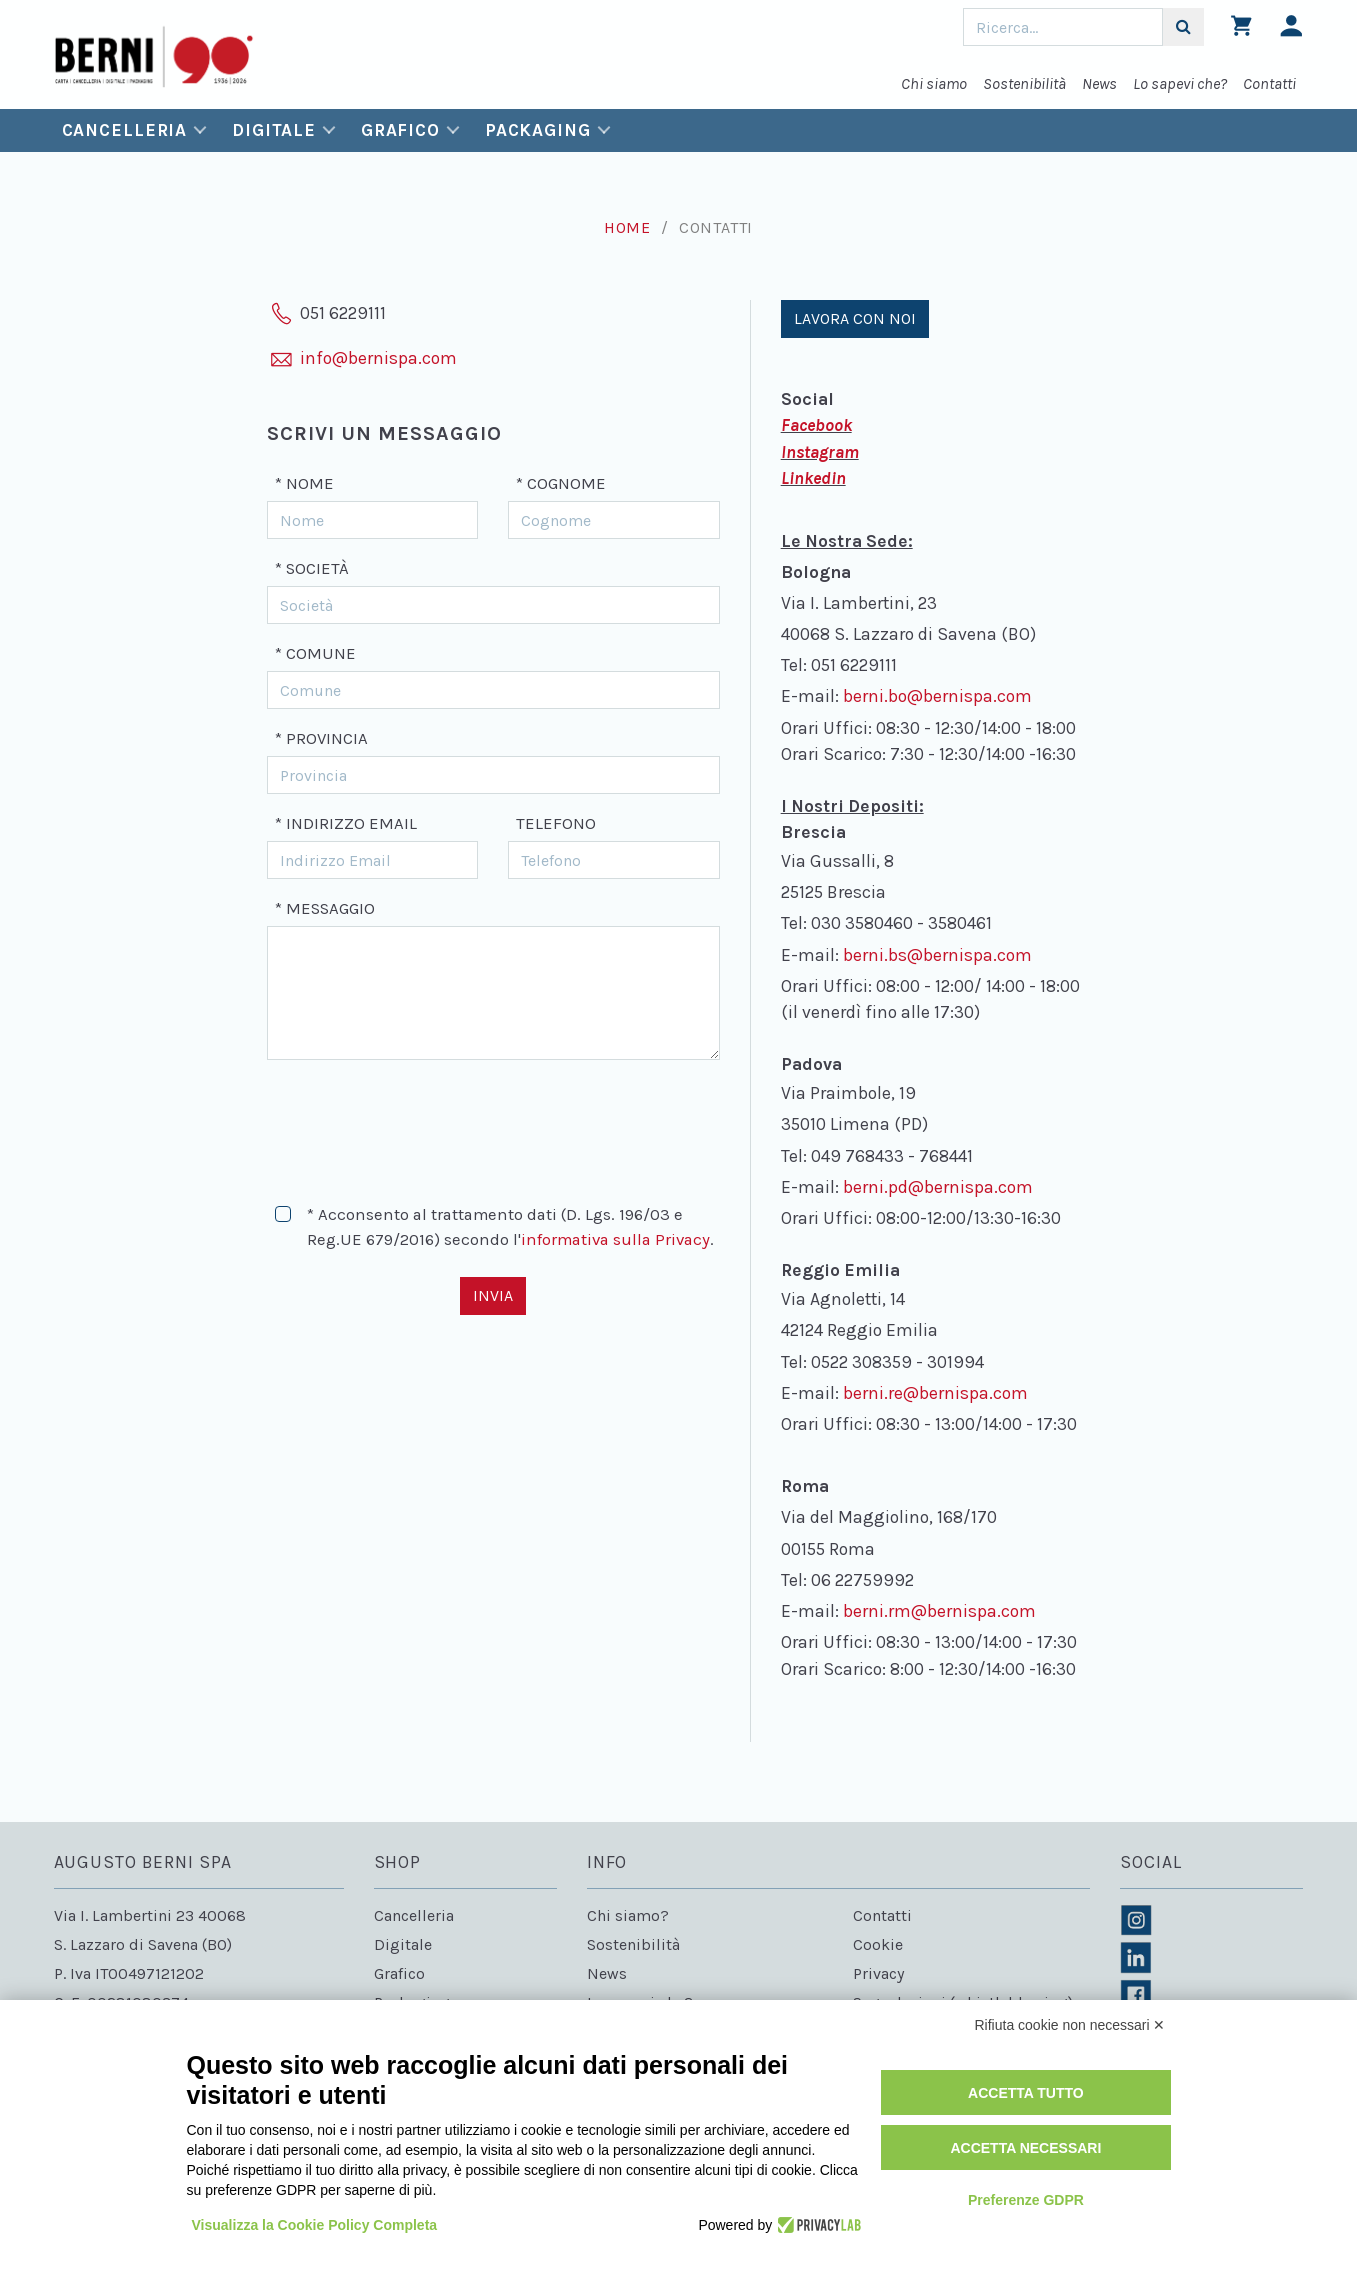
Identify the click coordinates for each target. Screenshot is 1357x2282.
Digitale (274, 130)
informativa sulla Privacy (615, 1239)
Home (627, 227)
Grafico (400, 130)
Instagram (820, 452)
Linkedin (813, 478)
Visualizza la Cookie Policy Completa (315, 2225)
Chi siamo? (628, 1915)
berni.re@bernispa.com (935, 1393)
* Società (312, 568)
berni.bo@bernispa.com (937, 696)
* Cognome (561, 483)
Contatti (1269, 83)
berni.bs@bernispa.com (937, 955)
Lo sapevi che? (1180, 83)
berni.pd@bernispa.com (938, 1187)
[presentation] (419, 1123)
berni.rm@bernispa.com (939, 1611)
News (1099, 83)
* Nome (304, 483)
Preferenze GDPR (1026, 2200)
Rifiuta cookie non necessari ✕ (1070, 2025)
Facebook (816, 425)
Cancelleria (125, 130)
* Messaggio (325, 908)
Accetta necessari (1025, 2148)
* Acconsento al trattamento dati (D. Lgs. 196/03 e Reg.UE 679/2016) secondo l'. (510, 1227)
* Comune (315, 653)
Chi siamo (934, 83)
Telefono (556, 823)
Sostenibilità (1024, 83)
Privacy (878, 1973)
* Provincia (321, 738)
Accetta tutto (1026, 2093)
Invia (493, 1295)
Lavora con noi (855, 318)
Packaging (538, 130)
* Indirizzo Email (346, 823)
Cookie (878, 1944)
